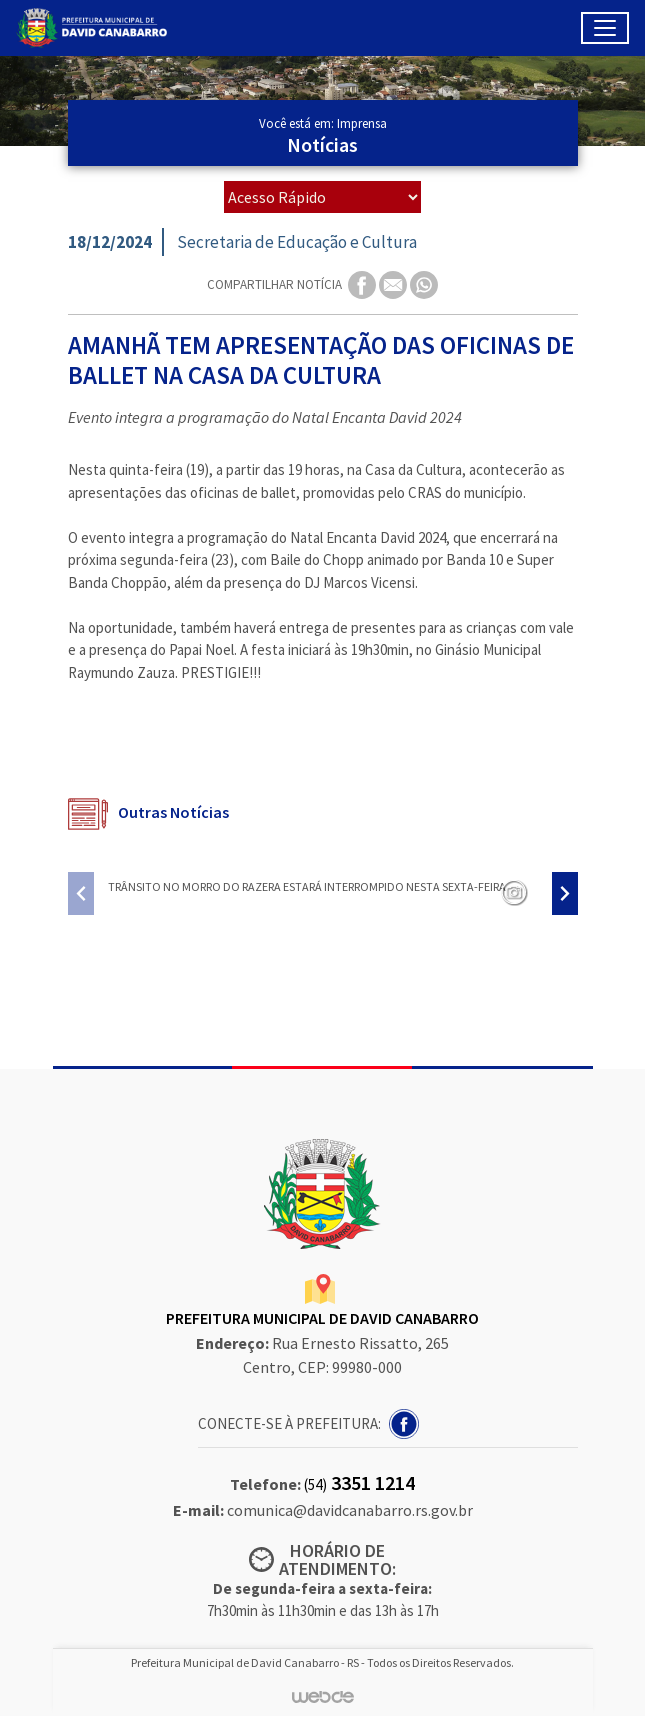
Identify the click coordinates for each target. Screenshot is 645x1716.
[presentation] (81, 893)
